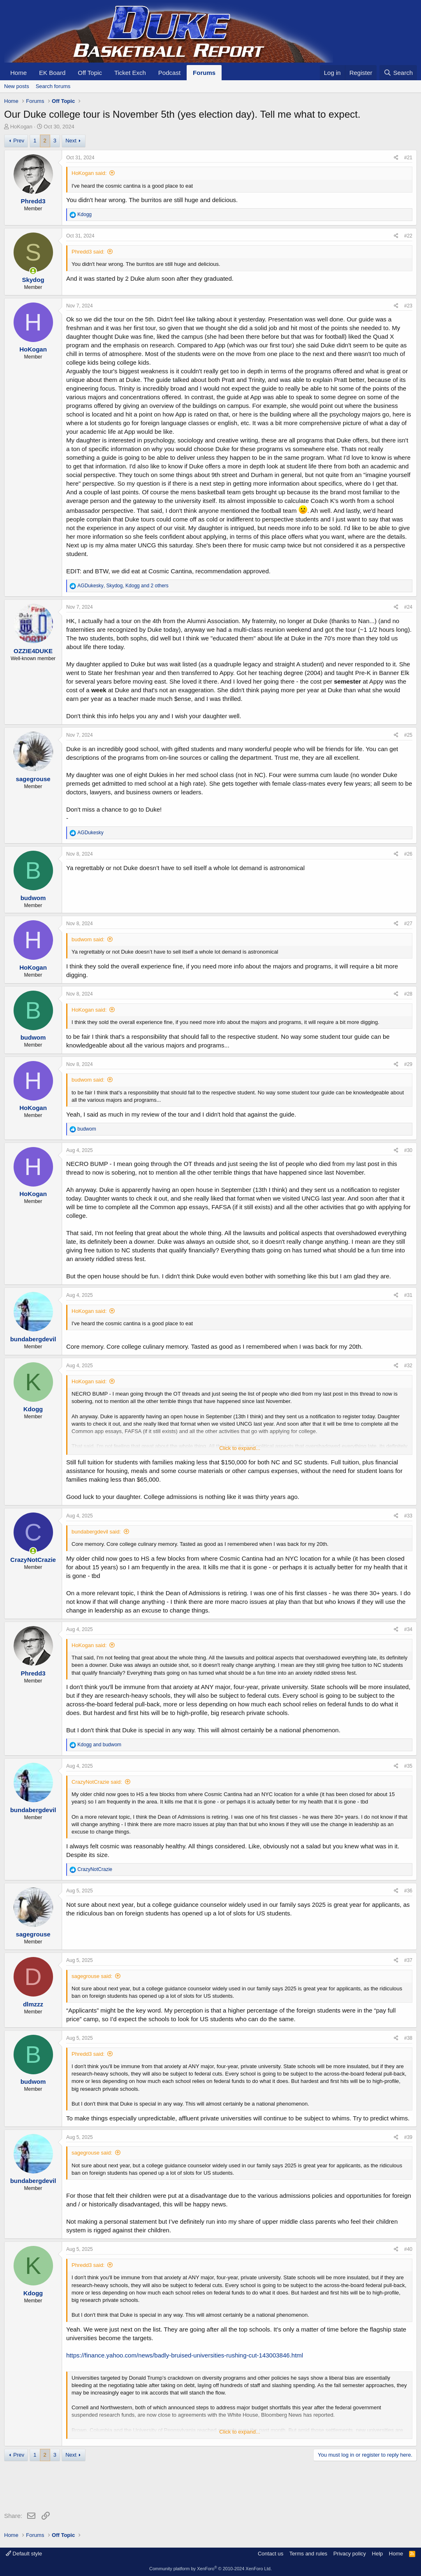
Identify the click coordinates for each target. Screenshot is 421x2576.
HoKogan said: (89, 173)
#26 (408, 854)
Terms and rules (308, 2553)
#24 (408, 607)
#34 (408, 1629)
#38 (408, 2038)
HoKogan (21, 126)
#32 (408, 1365)
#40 (408, 2249)
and (99, 1745)
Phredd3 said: (88, 252)
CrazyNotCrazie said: (97, 1782)
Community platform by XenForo (210, 2568)
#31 (408, 1295)
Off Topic (90, 72)
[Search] (398, 72)
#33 (408, 1516)
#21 (408, 158)
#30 (408, 1150)
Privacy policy (349, 2553)
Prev (18, 140)
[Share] (396, 158)
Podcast (169, 72)
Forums (204, 72)
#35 (408, 1766)
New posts (16, 86)
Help (377, 2553)
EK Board (52, 72)
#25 (408, 735)
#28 (408, 994)
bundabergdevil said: (96, 1532)
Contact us (270, 2553)
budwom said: (88, 939)
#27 (408, 923)
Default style (24, 2553)
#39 (408, 2137)
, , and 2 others (123, 586)
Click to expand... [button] (239, 1448)
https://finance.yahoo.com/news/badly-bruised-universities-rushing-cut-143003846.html (184, 2355)
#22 (408, 236)
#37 (408, 1960)
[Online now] (33, 271)
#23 (408, 306)
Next (70, 140)
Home (18, 72)
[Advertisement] (153, 2487)
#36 (408, 1891)
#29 (408, 1064)
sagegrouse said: (92, 1976)
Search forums (53, 86)
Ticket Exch (130, 72)
